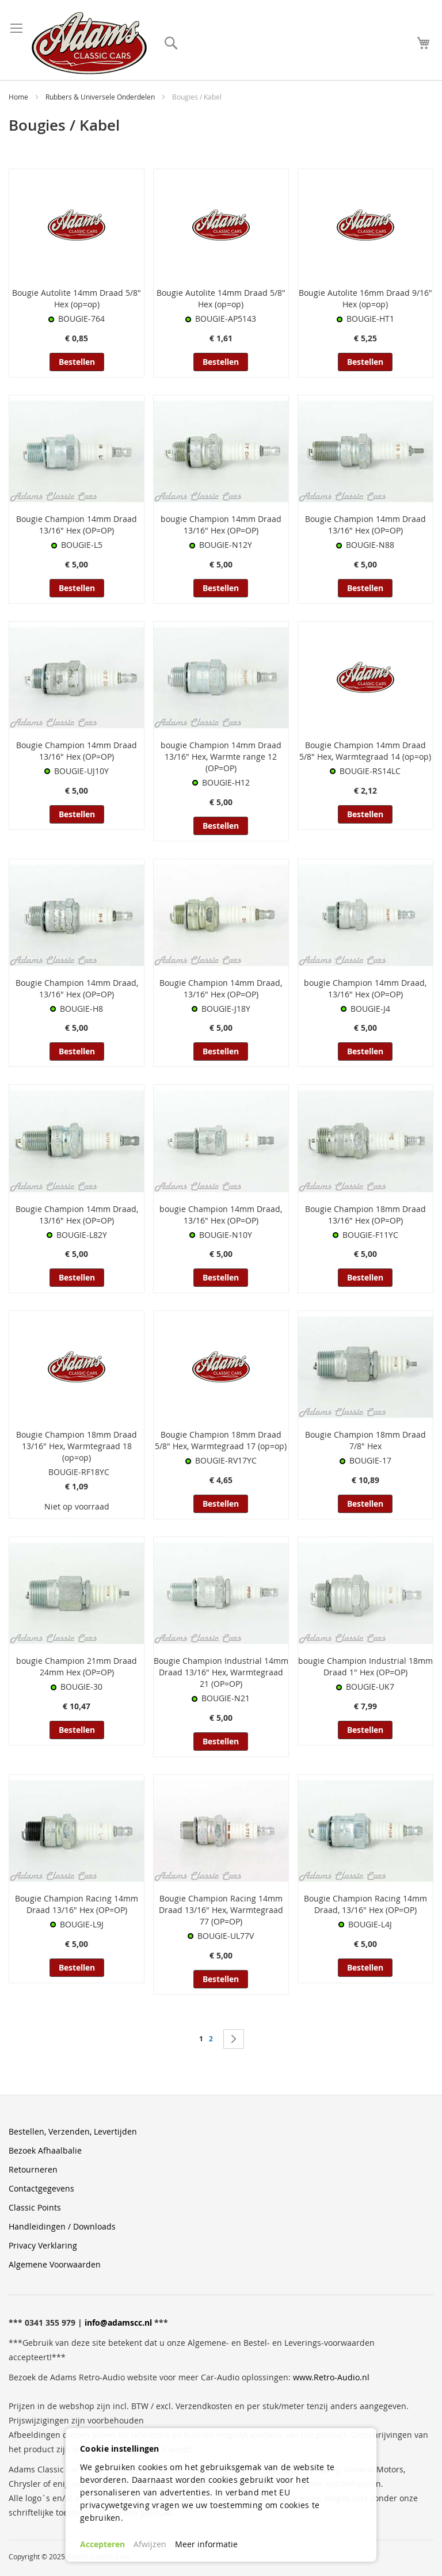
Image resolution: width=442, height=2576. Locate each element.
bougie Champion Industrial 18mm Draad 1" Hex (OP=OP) (365, 1666)
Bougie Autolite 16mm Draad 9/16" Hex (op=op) (365, 298)
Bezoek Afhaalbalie (45, 2150)
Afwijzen (150, 2544)
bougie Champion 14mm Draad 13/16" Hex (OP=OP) (221, 524)
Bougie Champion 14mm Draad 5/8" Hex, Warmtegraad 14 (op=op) (365, 751)
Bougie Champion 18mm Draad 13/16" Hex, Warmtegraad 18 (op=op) (76, 1446)
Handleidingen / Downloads (62, 2226)
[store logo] (89, 43)
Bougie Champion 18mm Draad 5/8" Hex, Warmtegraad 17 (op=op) (221, 1440)
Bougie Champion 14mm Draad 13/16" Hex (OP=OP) (76, 524)
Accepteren (102, 2544)
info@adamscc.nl (118, 2322)
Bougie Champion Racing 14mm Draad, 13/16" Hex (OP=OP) (365, 1904)
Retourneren (33, 2169)
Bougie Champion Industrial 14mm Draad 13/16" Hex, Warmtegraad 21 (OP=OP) (221, 1672)
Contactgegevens (41, 2188)
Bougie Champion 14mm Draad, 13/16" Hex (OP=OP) (77, 988)
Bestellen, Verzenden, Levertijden (73, 2131)
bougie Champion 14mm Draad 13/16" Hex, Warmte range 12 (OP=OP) (221, 756)
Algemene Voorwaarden (55, 2264)
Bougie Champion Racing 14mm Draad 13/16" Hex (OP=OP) (76, 1904)
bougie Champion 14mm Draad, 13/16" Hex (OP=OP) (365, 988)
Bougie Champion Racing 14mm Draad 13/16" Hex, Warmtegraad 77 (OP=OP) (221, 1910)
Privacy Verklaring (43, 2245)
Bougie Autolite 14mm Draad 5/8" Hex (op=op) (76, 298)
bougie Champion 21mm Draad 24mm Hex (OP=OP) (76, 1666)
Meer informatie (206, 2544)
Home (19, 96)
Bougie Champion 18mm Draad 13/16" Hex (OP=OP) (365, 1214)
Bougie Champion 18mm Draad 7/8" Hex (365, 1440)
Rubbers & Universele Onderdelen (101, 96)
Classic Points (35, 2207)
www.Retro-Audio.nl (331, 2377)
